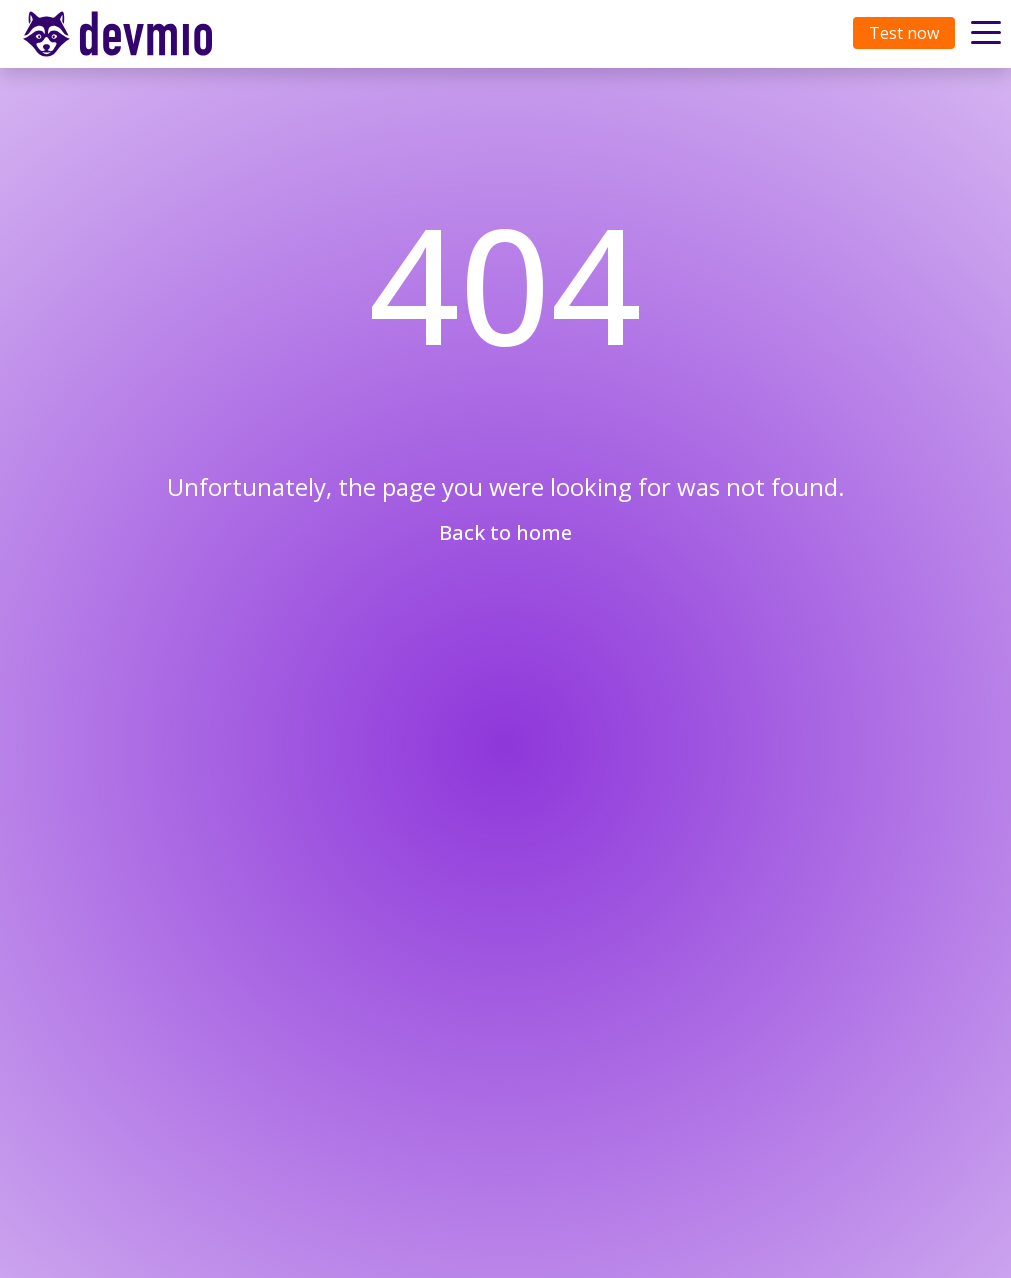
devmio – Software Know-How (133, 33)
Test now (904, 33)
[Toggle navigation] (137, 34)
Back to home (505, 532)
